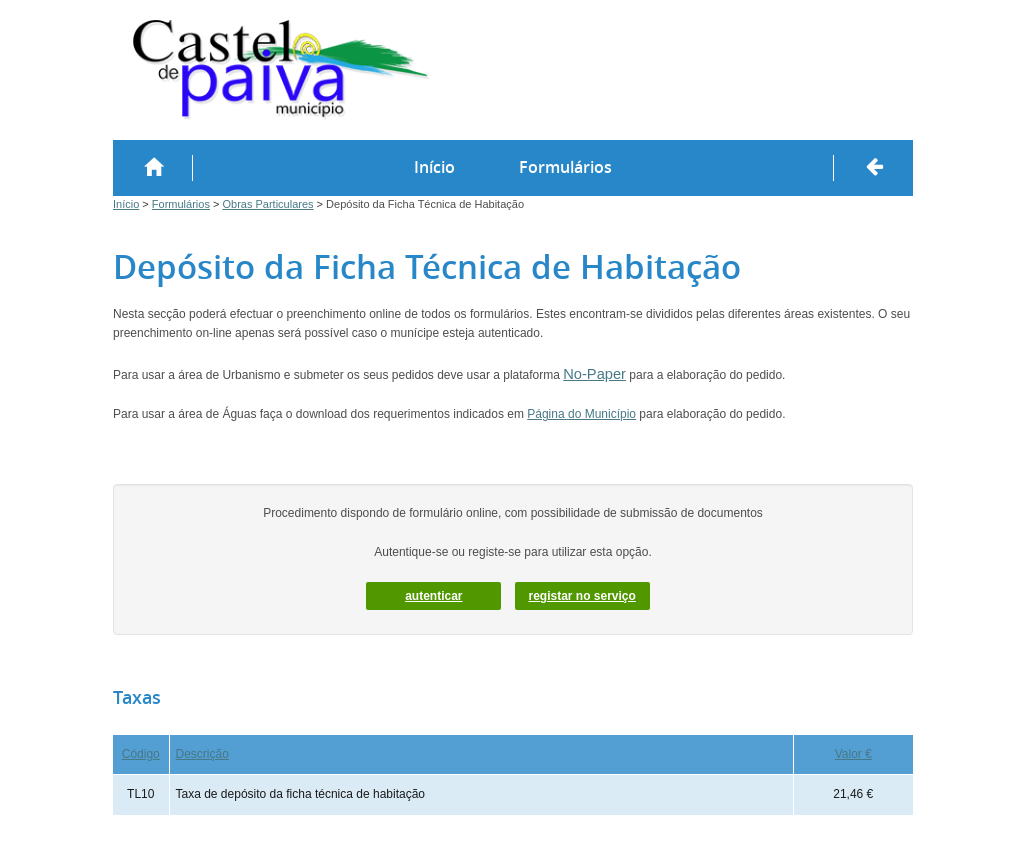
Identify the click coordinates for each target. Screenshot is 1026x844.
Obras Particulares (267, 204)
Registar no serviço (581, 596)
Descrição (202, 754)
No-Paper (594, 374)
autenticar (433, 596)
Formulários (565, 167)
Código (141, 754)
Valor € (853, 754)
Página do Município (581, 414)
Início (434, 167)
